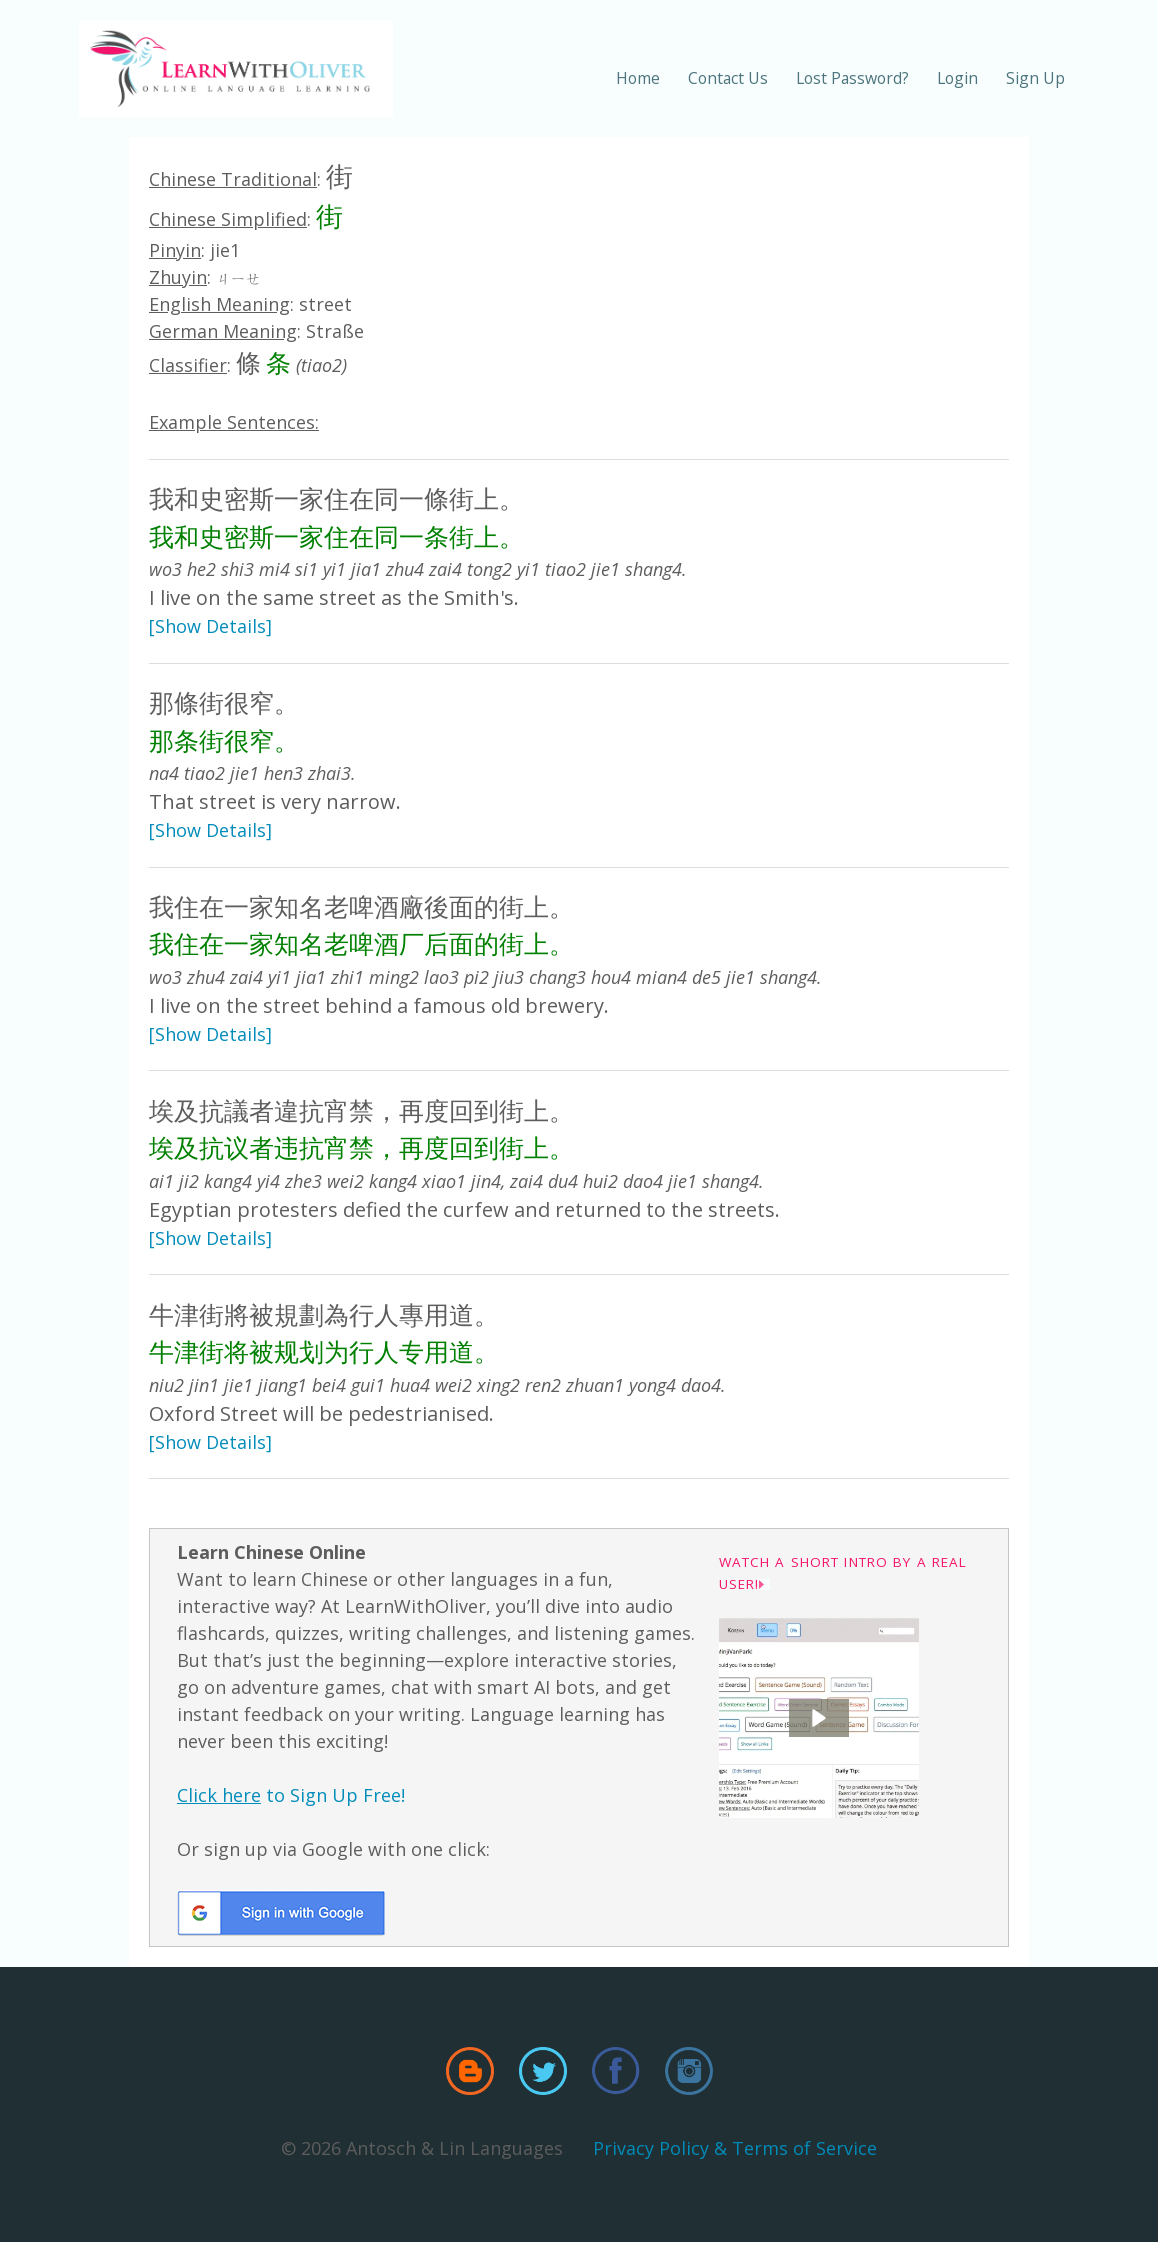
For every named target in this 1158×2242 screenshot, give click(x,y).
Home (638, 78)
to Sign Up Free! (291, 1795)
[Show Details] (210, 626)
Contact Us (728, 78)
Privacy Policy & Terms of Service (735, 2148)
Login (957, 78)
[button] (819, 1718)
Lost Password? (852, 78)
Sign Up (1035, 78)
